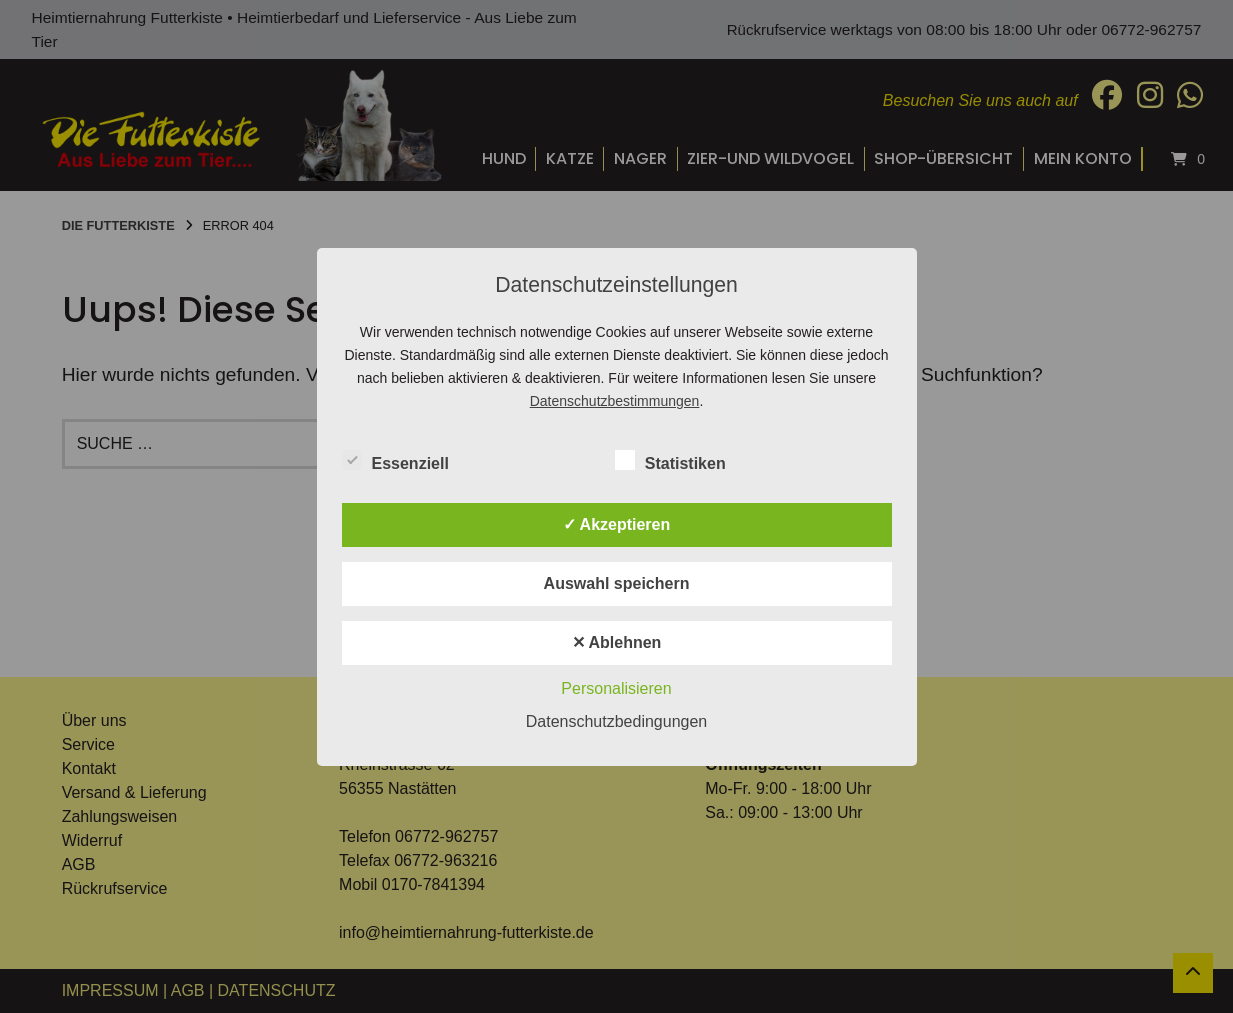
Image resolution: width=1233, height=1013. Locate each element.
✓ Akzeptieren (617, 524)
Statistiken (670, 460)
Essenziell (395, 460)
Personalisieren (616, 688)
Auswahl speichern (617, 583)
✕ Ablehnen (617, 642)
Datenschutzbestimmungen (615, 401)
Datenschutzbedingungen (616, 721)
